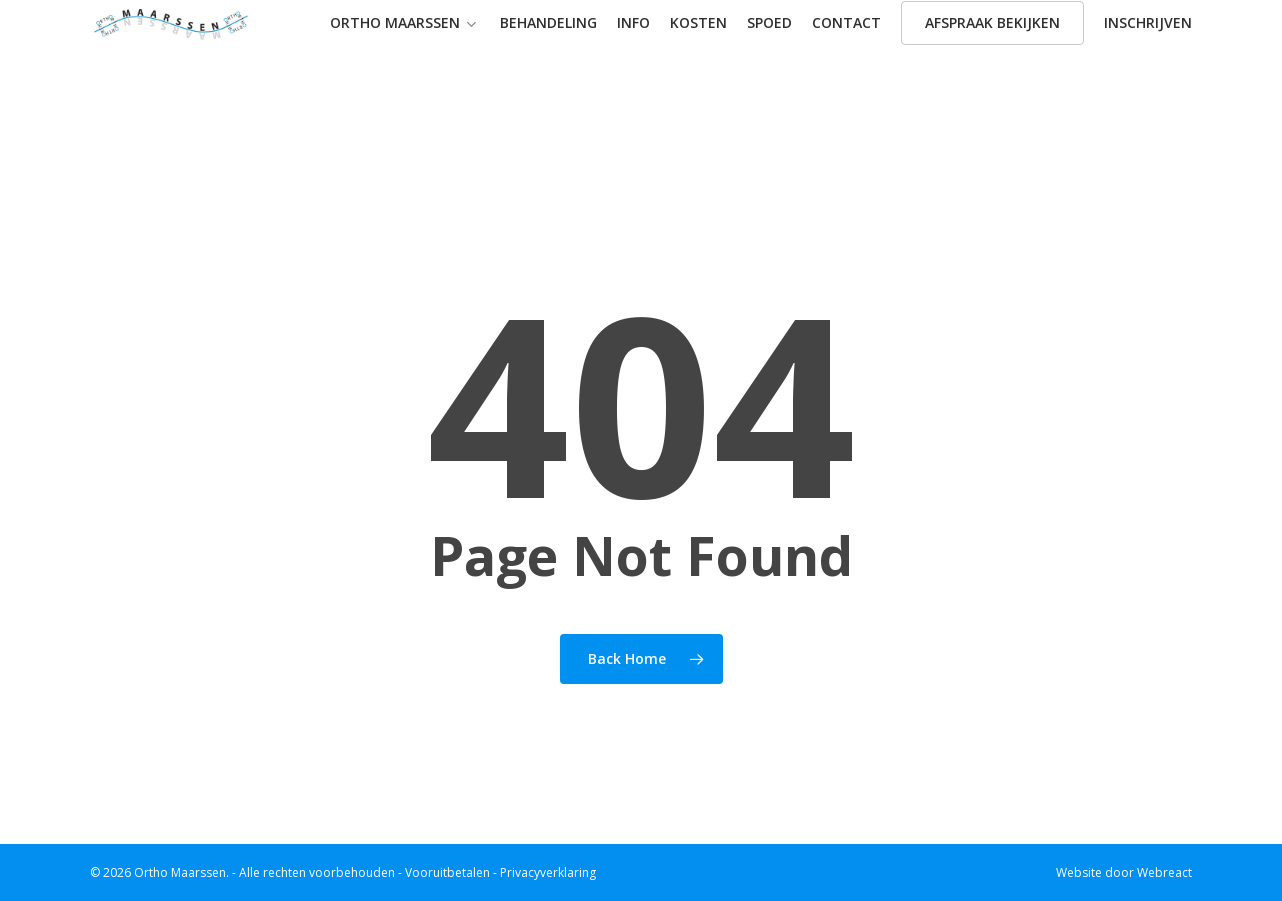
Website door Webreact (1124, 873)
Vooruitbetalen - (452, 872)
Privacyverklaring (548, 872)
